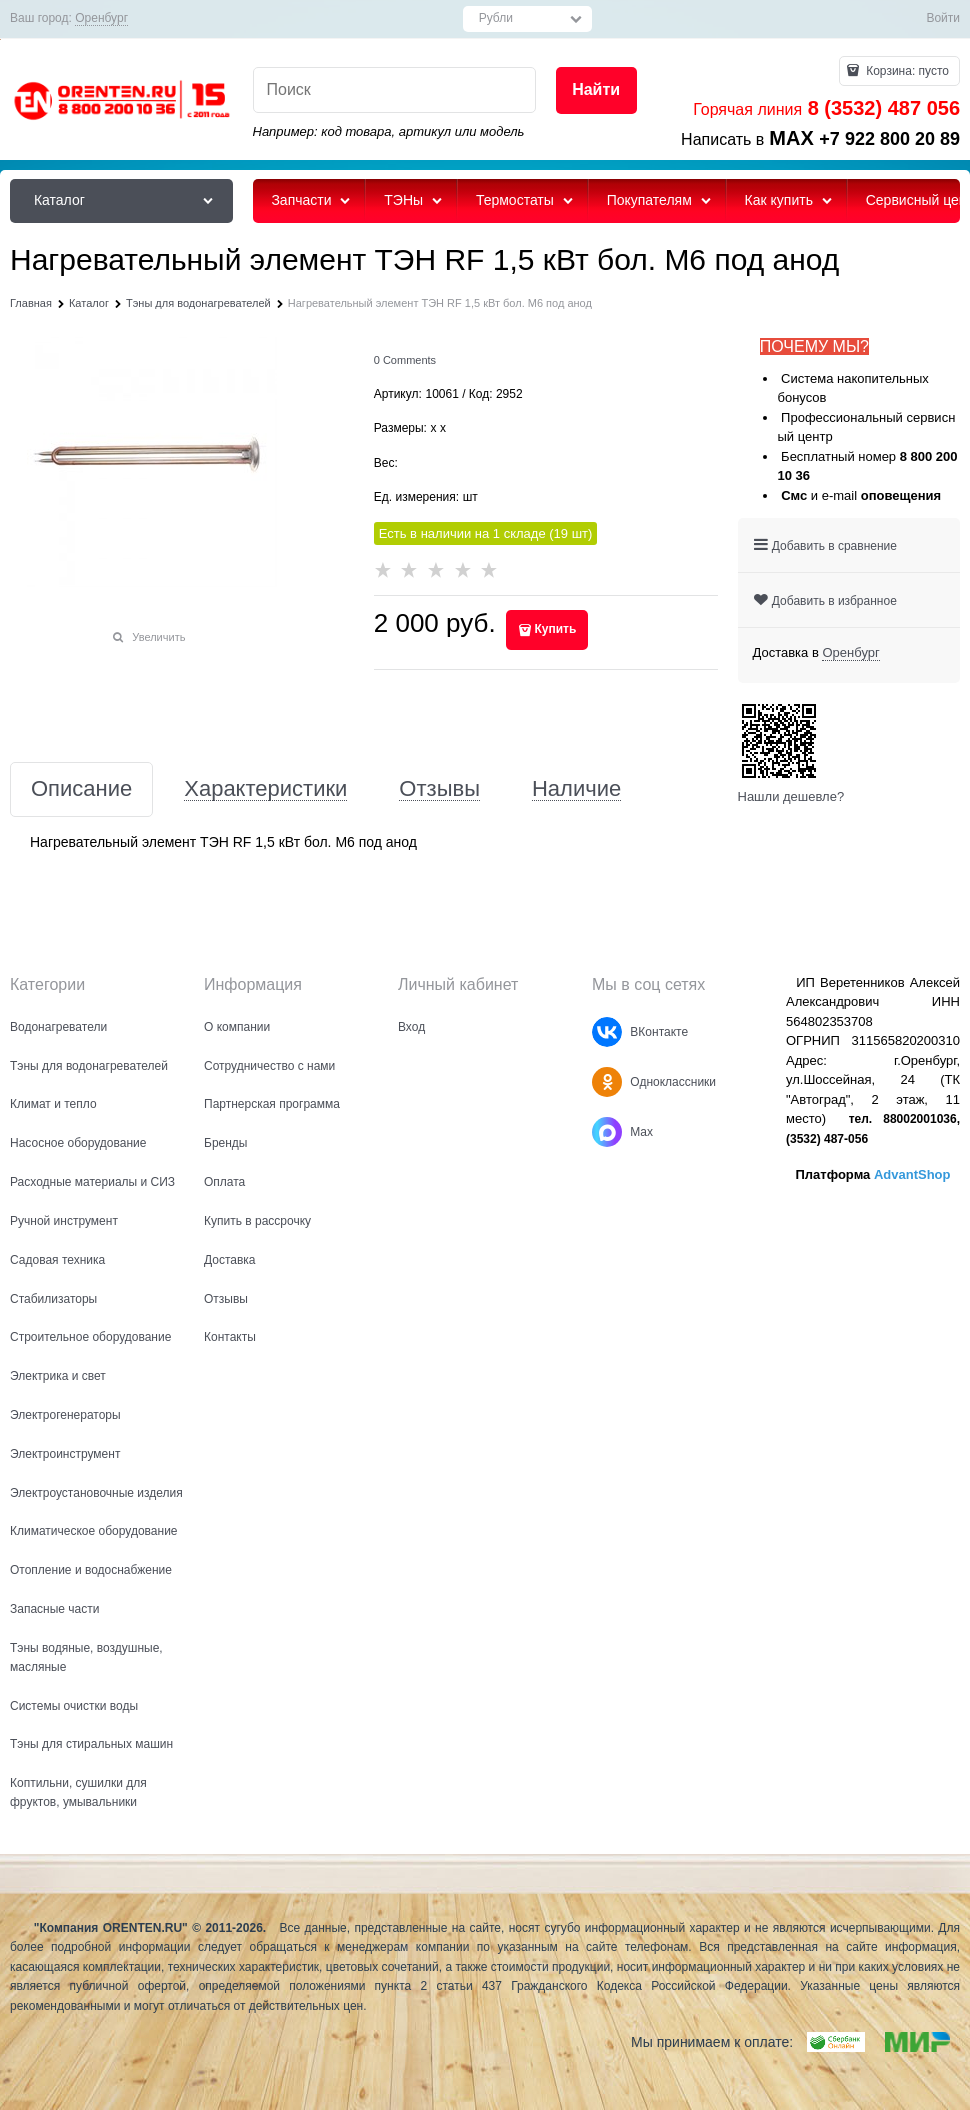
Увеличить (158, 637)
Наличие (576, 789)
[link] (101, 18)
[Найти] (596, 90)
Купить (555, 629)
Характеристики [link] (265, 789)
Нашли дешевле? (791, 796)
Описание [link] (81, 789)
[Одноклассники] (607, 1082)
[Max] (607, 1132)
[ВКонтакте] (607, 1032)
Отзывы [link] (439, 789)
